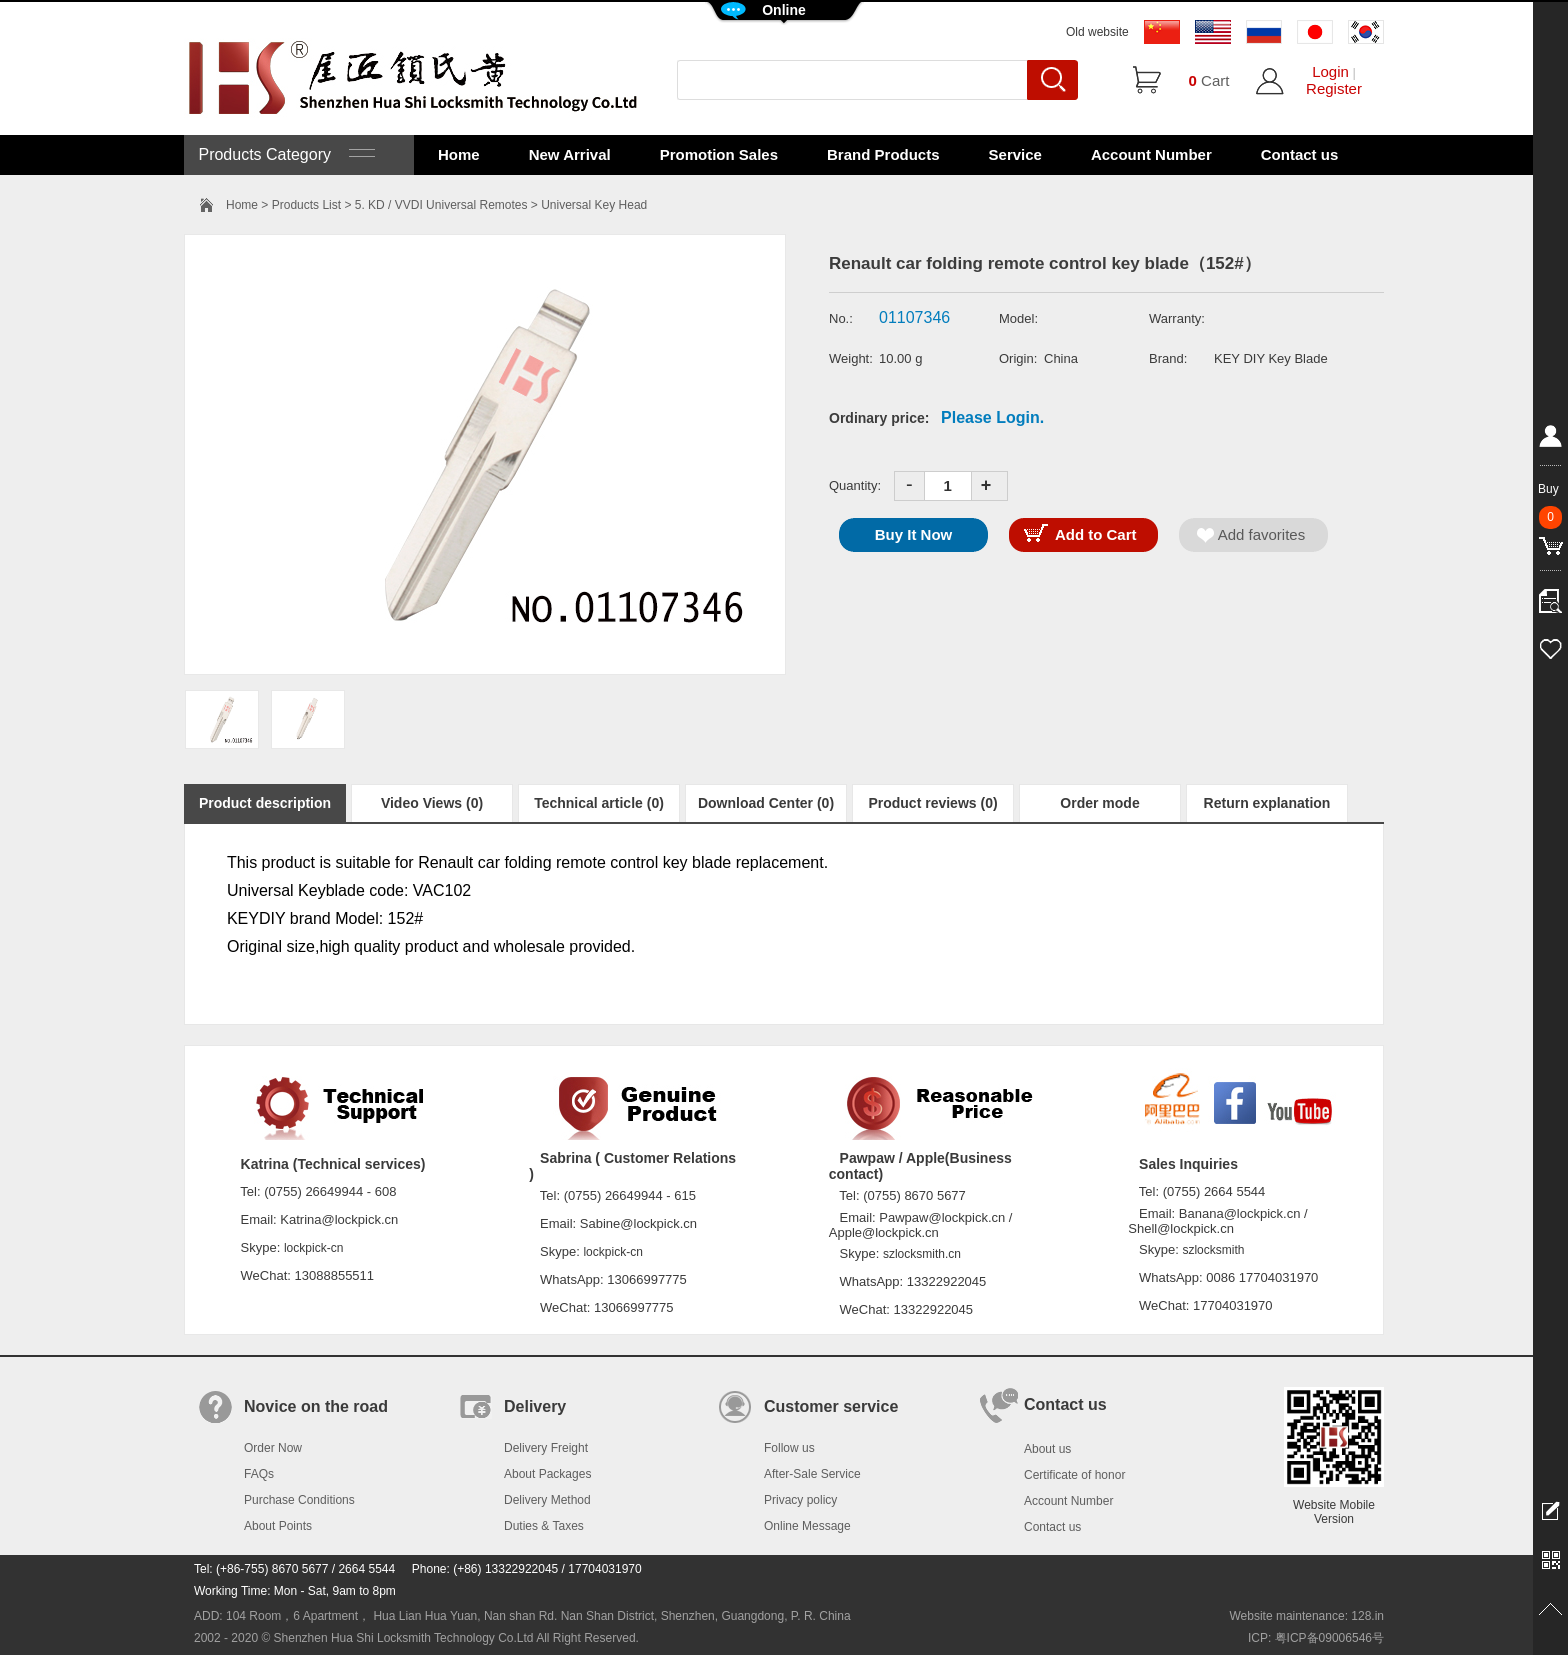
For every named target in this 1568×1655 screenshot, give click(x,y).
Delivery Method (547, 1500)
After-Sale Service (812, 1474)
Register (1334, 88)
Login (1330, 71)
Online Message (807, 1526)
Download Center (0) (766, 803)
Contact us (1300, 154)
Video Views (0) (432, 803)
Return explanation (1267, 803)
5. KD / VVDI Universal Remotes (441, 205)
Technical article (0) (599, 803)
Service (1015, 154)
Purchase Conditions (299, 1500)
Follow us (789, 1448)
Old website (1097, 32)
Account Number (1151, 154)
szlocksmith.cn (922, 1254)
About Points (278, 1526)
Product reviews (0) (932, 803)
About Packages (547, 1474)
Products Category (284, 154)
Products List (306, 205)
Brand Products (883, 154)
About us (1047, 1449)
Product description (265, 803)
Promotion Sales (719, 154)
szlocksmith (1213, 1250)
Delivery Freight (546, 1448)
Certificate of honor (1074, 1475)
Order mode (1099, 803)
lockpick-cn (313, 1248)
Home (459, 154)
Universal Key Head (594, 205)
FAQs (259, 1474)
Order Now (273, 1448)
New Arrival (570, 154)
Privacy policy (800, 1500)
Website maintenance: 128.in (1306, 1616)
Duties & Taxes (544, 1526)
